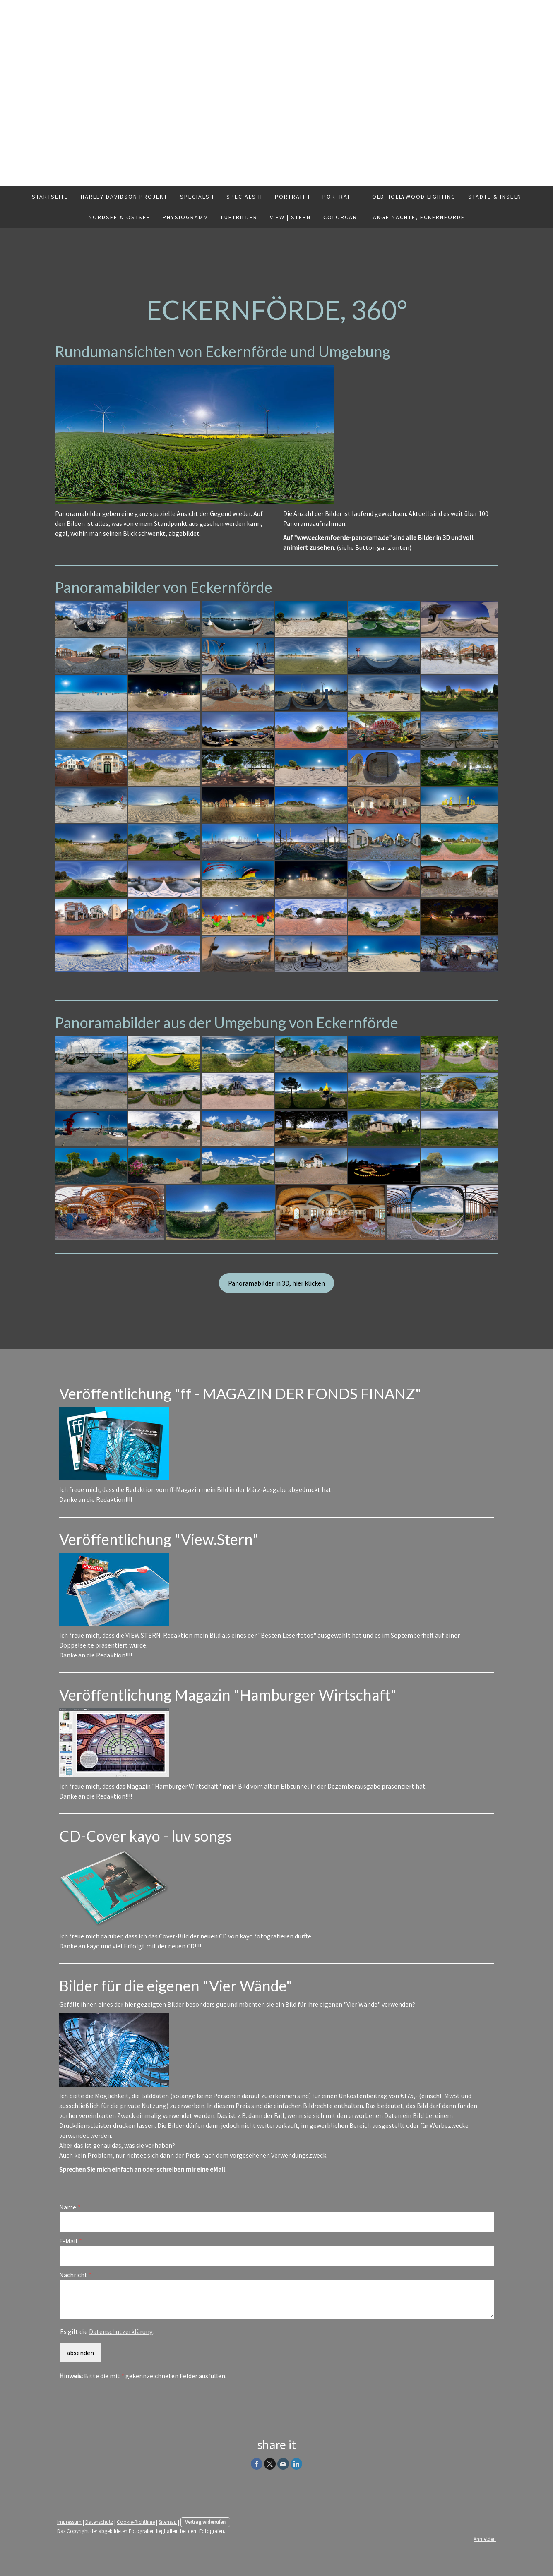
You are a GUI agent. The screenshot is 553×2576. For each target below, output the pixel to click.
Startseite (50, 196)
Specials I (197, 196)
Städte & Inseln (495, 196)
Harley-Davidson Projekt (124, 196)
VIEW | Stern (290, 217)
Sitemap (168, 2521)
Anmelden (485, 2538)
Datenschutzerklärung (121, 2331)
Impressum (69, 2521)
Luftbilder (239, 217)
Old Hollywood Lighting (414, 196)
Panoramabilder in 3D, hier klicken (276, 1283)
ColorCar (340, 217)
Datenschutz (99, 2521)
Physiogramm (186, 217)
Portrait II (341, 196)
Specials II (244, 196)
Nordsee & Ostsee (119, 217)
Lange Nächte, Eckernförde (417, 217)
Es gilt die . (107, 2331)
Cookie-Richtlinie (136, 2521)
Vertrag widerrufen (205, 2521)
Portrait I (292, 196)
